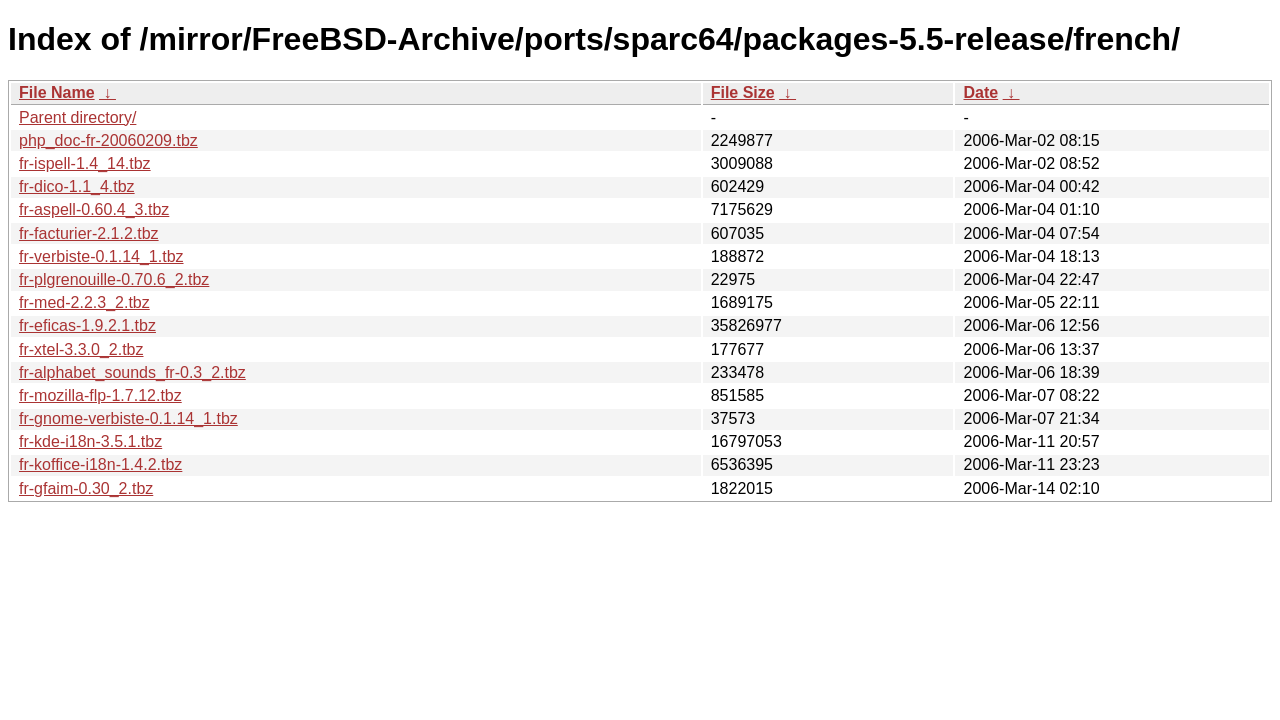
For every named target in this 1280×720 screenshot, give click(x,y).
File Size (743, 92)
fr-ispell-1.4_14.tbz (85, 163)
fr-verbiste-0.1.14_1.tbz (101, 256)
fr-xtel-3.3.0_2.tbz (81, 349)
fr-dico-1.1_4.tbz (77, 186)
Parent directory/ (77, 117)
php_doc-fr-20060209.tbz (108, 140)
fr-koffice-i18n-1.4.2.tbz (100, 464)
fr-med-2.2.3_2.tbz (84, 302)
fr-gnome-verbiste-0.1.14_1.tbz (128, 418)
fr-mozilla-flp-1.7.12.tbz (100, 395)
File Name (57, 92)
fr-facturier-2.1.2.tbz (89, 233)
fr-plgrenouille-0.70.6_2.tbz (114, 279)
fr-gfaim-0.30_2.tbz (86, 488)
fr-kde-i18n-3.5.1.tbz (90, 441)
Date (980, 92)
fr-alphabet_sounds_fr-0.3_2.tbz (132, 372)
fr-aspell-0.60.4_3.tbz (94, 209)
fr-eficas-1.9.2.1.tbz (87, 325)
